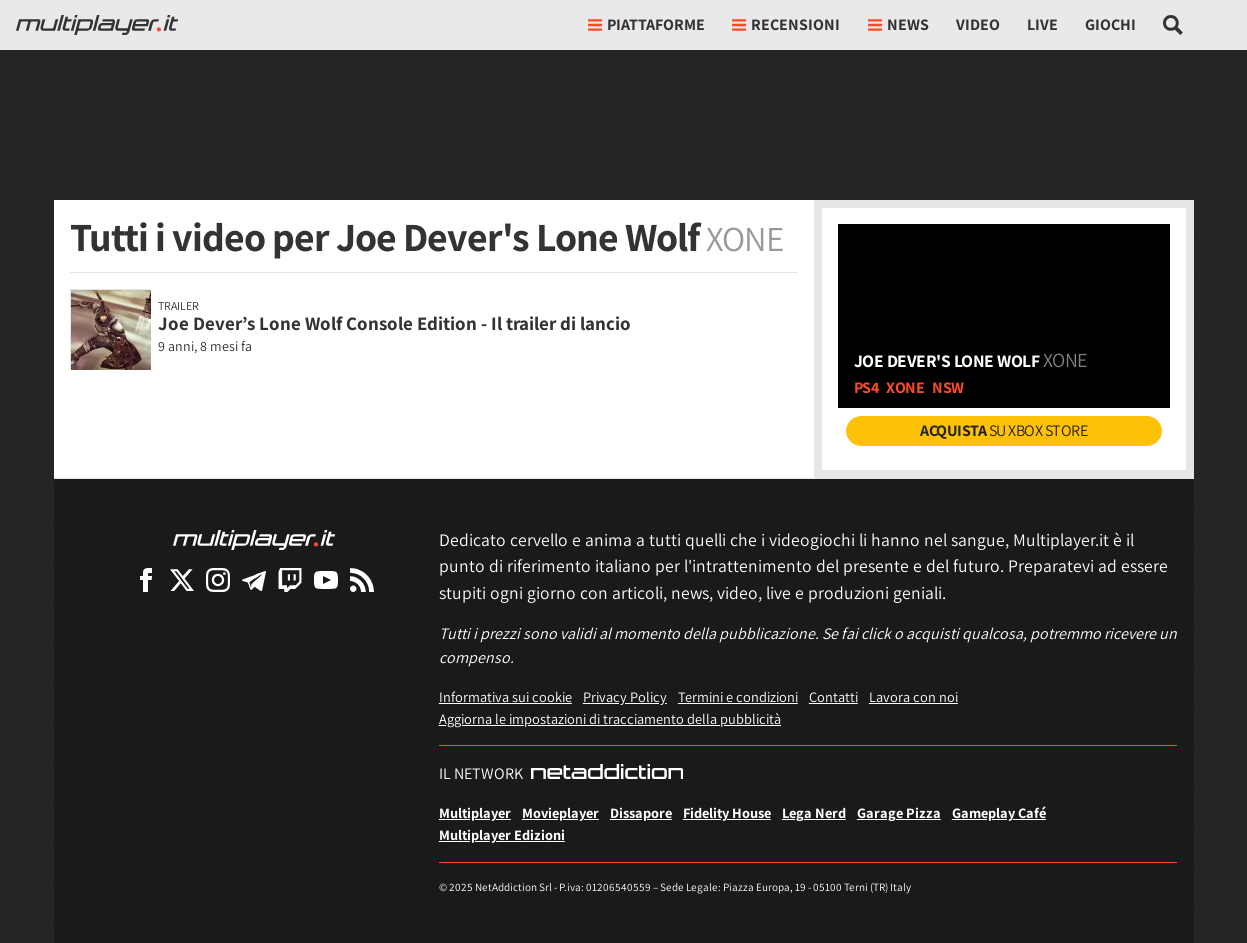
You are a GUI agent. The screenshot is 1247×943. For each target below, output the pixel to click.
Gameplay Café (999, 812)
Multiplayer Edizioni (502, 834)
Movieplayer (560, 812)
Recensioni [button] (786, 24)
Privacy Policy (625, 696)
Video (978, 24)
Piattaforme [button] (646, 24)
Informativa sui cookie (505, 696)
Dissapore (641, 812)
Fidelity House (727, 812)
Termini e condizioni (738, 696)
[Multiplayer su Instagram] (218, 579)
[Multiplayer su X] (182, 579)
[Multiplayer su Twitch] (290, 579)
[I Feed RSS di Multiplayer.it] (362, 579)
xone (905, 387)
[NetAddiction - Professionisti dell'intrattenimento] (607, 774)
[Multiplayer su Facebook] (146, 579)
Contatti (833, 696)
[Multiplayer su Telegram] (254, 579)
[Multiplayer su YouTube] (326, 579)
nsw (948, 387)
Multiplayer (475, 812)
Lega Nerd (814, 812)
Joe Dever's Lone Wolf (970, 360)
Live (1042, 24)
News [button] (898, 24)
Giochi (1110, 24)
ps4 (866, 387)
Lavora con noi (913, 696)
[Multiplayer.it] (97, 25)
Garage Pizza (899, 812)
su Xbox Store (1003, 430)
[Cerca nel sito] (1173, 25)
